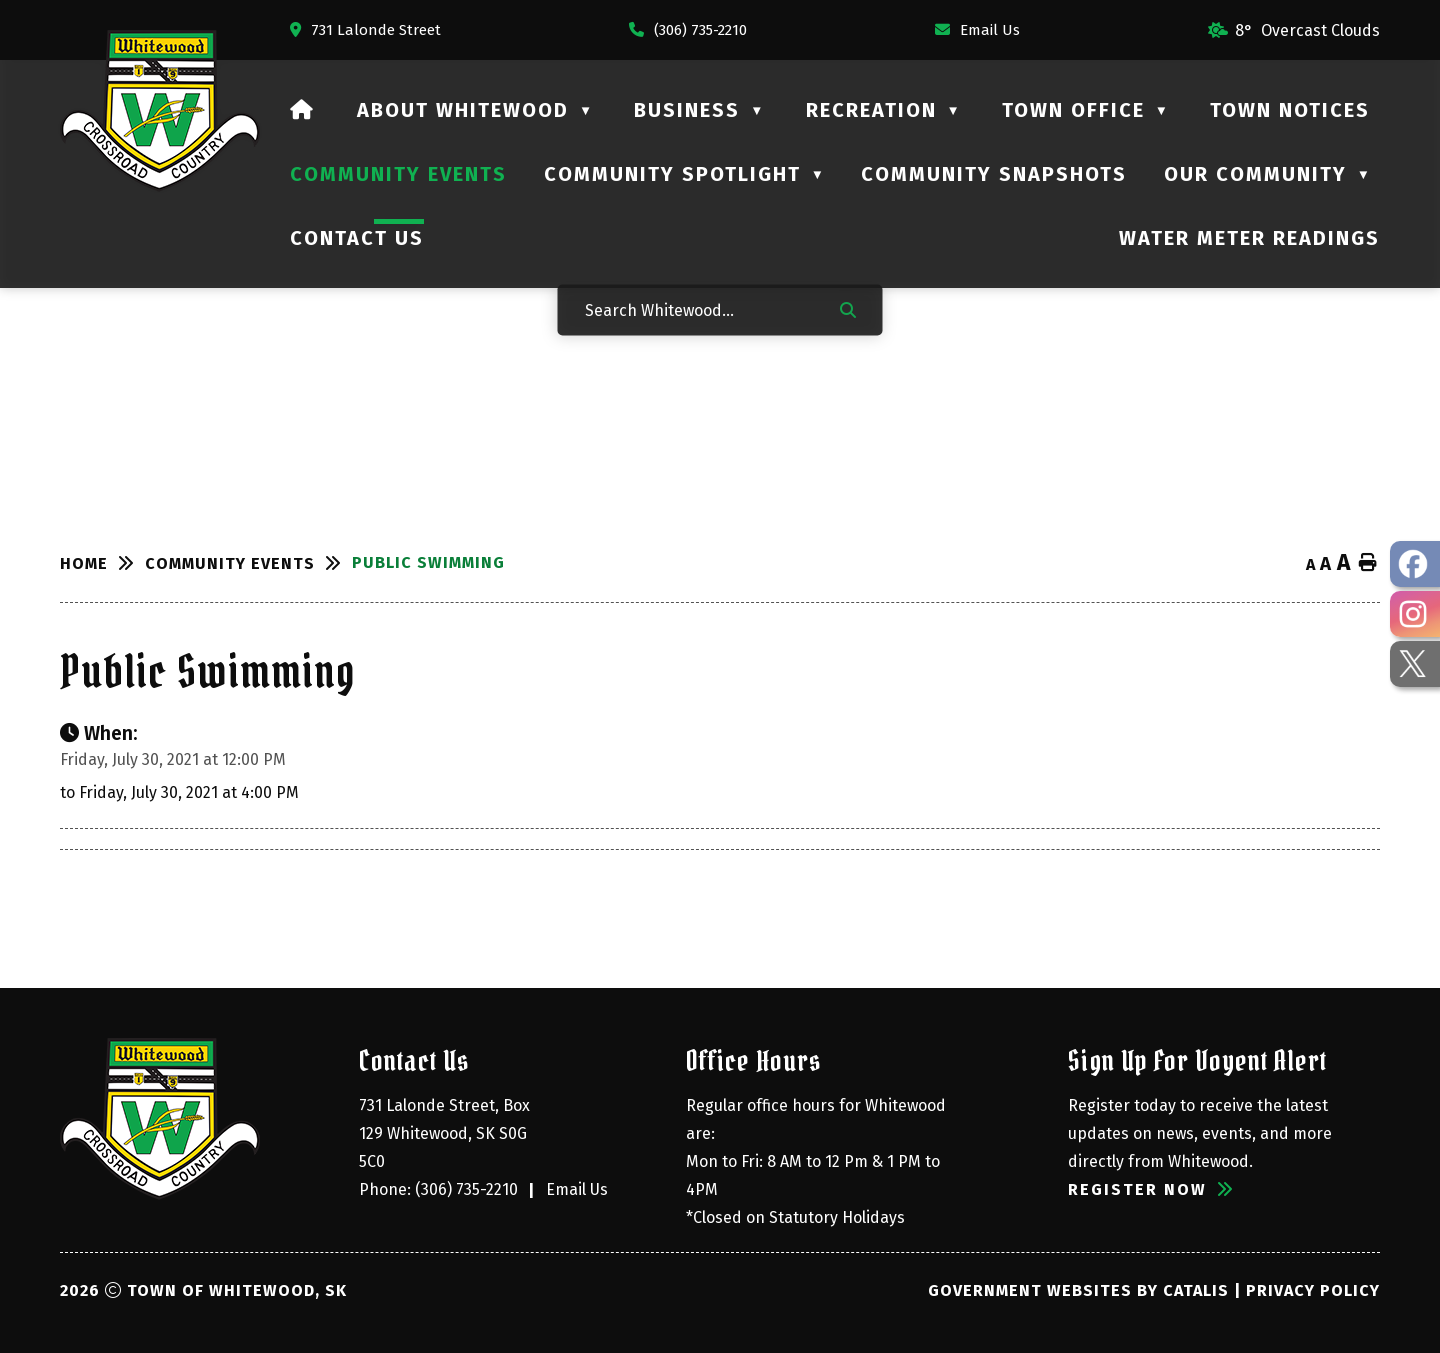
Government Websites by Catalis (1078, 1290)
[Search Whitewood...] (699, 309)
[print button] (1368, 563)
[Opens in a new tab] (365, 30)
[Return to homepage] (102, 563)
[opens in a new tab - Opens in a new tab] (1415, 564)
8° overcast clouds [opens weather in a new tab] (1307, 30)
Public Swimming (428, 562)
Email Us (577, 1189)
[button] (848, 309)
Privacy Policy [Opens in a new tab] (1313, 1290)
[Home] (302, 110)
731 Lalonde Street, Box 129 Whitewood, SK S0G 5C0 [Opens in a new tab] (446, 1133)
